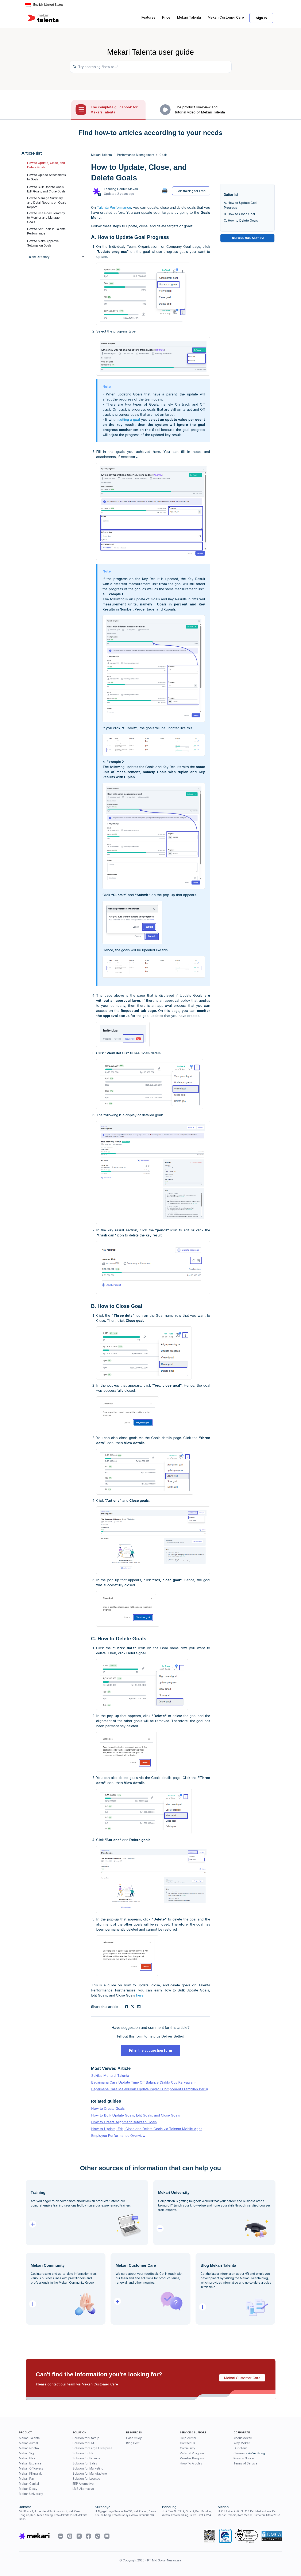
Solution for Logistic (86, 2478)
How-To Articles (191, 2463)
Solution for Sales (85, 2463)
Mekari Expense (30, 2463)
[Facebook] (126, 2007)
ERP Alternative (83, 2483)
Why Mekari (242, 2443)
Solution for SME (84, 2443)
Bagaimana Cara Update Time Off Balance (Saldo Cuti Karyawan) (143, 2082)
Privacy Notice (244, 2458)
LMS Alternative (83, 2488)
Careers (239, 2453)
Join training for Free (191, 191)
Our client (240, 2448)
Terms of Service (246, 2463)
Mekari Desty (28, 2488)
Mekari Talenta (189, 17)
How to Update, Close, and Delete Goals (46, 165)
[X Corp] (132, 2007)
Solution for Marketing (88, 2468)
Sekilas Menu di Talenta (110, 2075)
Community (187, 2448)
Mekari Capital (29, 2483)
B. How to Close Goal (239, 214)
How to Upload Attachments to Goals (46, 177)
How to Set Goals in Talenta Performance (46, 231)
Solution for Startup (86, 2438)
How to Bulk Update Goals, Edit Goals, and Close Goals (46, 189)
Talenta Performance (114, 207)
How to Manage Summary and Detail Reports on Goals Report (46, 202)
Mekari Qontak (29, 2448)
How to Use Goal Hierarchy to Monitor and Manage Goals (46, 217)
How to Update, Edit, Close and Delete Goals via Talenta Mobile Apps (146, 2129)
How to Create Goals (108, 2108)
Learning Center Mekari (121, 189)
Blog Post (132, 2443)
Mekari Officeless (31, 2468)
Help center (188, 2438)
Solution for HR (83, 2453)
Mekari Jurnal (28, 2443)
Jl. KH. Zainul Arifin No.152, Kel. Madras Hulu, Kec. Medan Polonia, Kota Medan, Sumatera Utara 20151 (249, 2513)
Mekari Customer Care (226, 17)
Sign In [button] (261, 18)
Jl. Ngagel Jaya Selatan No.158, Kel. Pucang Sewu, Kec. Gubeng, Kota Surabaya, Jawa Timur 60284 (126, 2513)
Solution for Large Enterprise (92, 2448)
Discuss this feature (247, 238)
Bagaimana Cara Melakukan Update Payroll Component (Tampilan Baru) (149, 2089)
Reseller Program (192, 2458)
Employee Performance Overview (118, 2135)
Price (166, 17)
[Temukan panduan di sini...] (150, 67)
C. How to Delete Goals (241, 220)
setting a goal (129, 419)
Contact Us (187, 2443)
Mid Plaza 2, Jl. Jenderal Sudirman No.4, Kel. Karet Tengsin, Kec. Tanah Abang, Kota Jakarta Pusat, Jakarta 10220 (53, 2515)
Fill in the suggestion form (150, 2050)
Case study (134, 2438)
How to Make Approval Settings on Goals (43, 243)
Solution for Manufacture (90, 2473)
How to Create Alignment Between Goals (124, 2122)
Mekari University (31, 2494)
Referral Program (192, 2453)
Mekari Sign (27, 2453)
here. (140, 1995)
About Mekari (243, 2438)
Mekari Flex (27, 2458)
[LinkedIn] (138, 2007)
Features (148, 17)
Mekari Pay (27, 2478)
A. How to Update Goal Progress (240, 205)
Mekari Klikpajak (30, 2473)
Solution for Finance (86, 2458)
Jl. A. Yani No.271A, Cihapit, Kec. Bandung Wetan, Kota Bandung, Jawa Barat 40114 (187, 2513)
